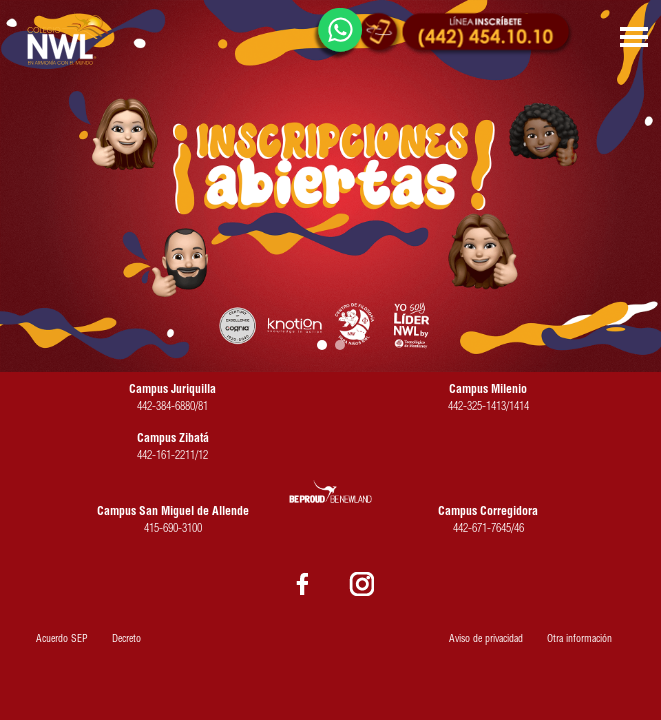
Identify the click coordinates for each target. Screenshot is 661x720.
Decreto (126, 640)
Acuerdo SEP (62, 640)
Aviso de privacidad (486, 640)
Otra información (579, 640)
